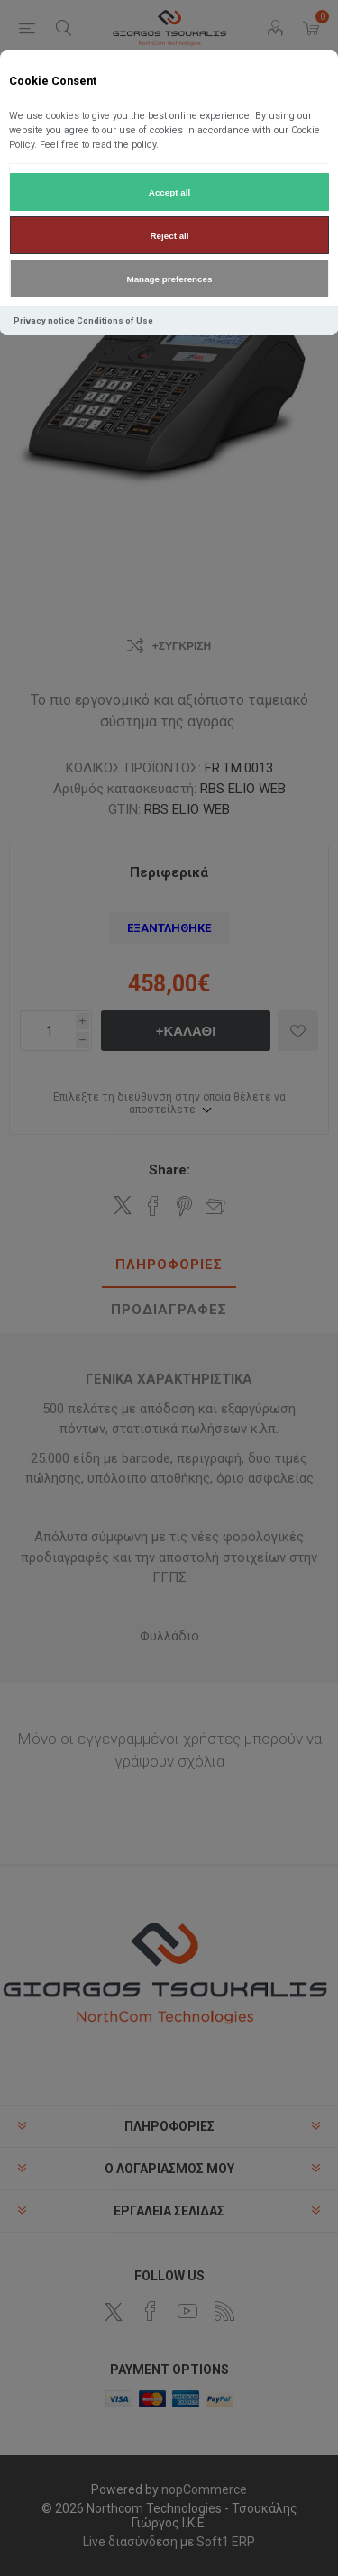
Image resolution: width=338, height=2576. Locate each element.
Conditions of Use (115, 320)
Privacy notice (44, 320)
